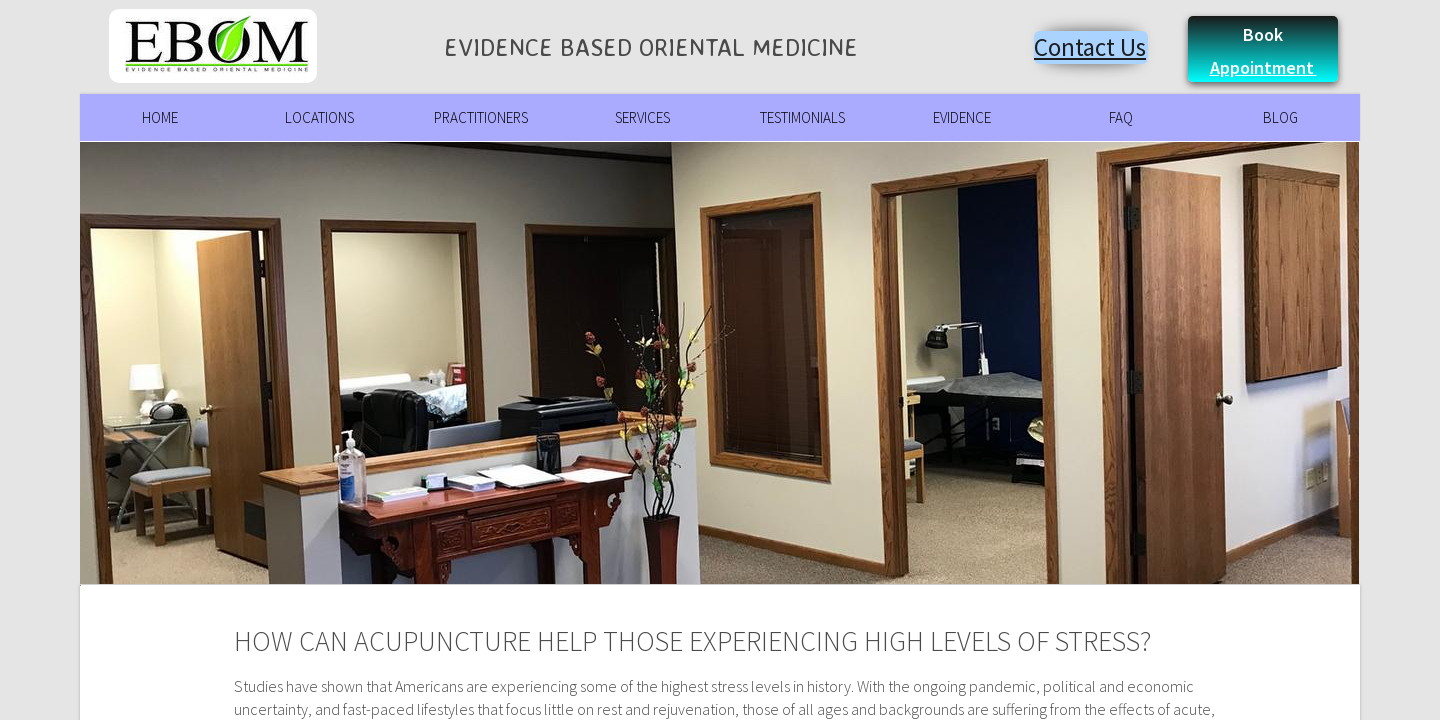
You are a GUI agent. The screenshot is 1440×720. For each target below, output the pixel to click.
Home (160, 117)
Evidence (962, 117)
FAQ (1121, 117)
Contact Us (1090, 47)
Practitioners (481, 117)
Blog (1280, 117)
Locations (319, 117)
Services (642, 117)
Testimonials (802, 117)
